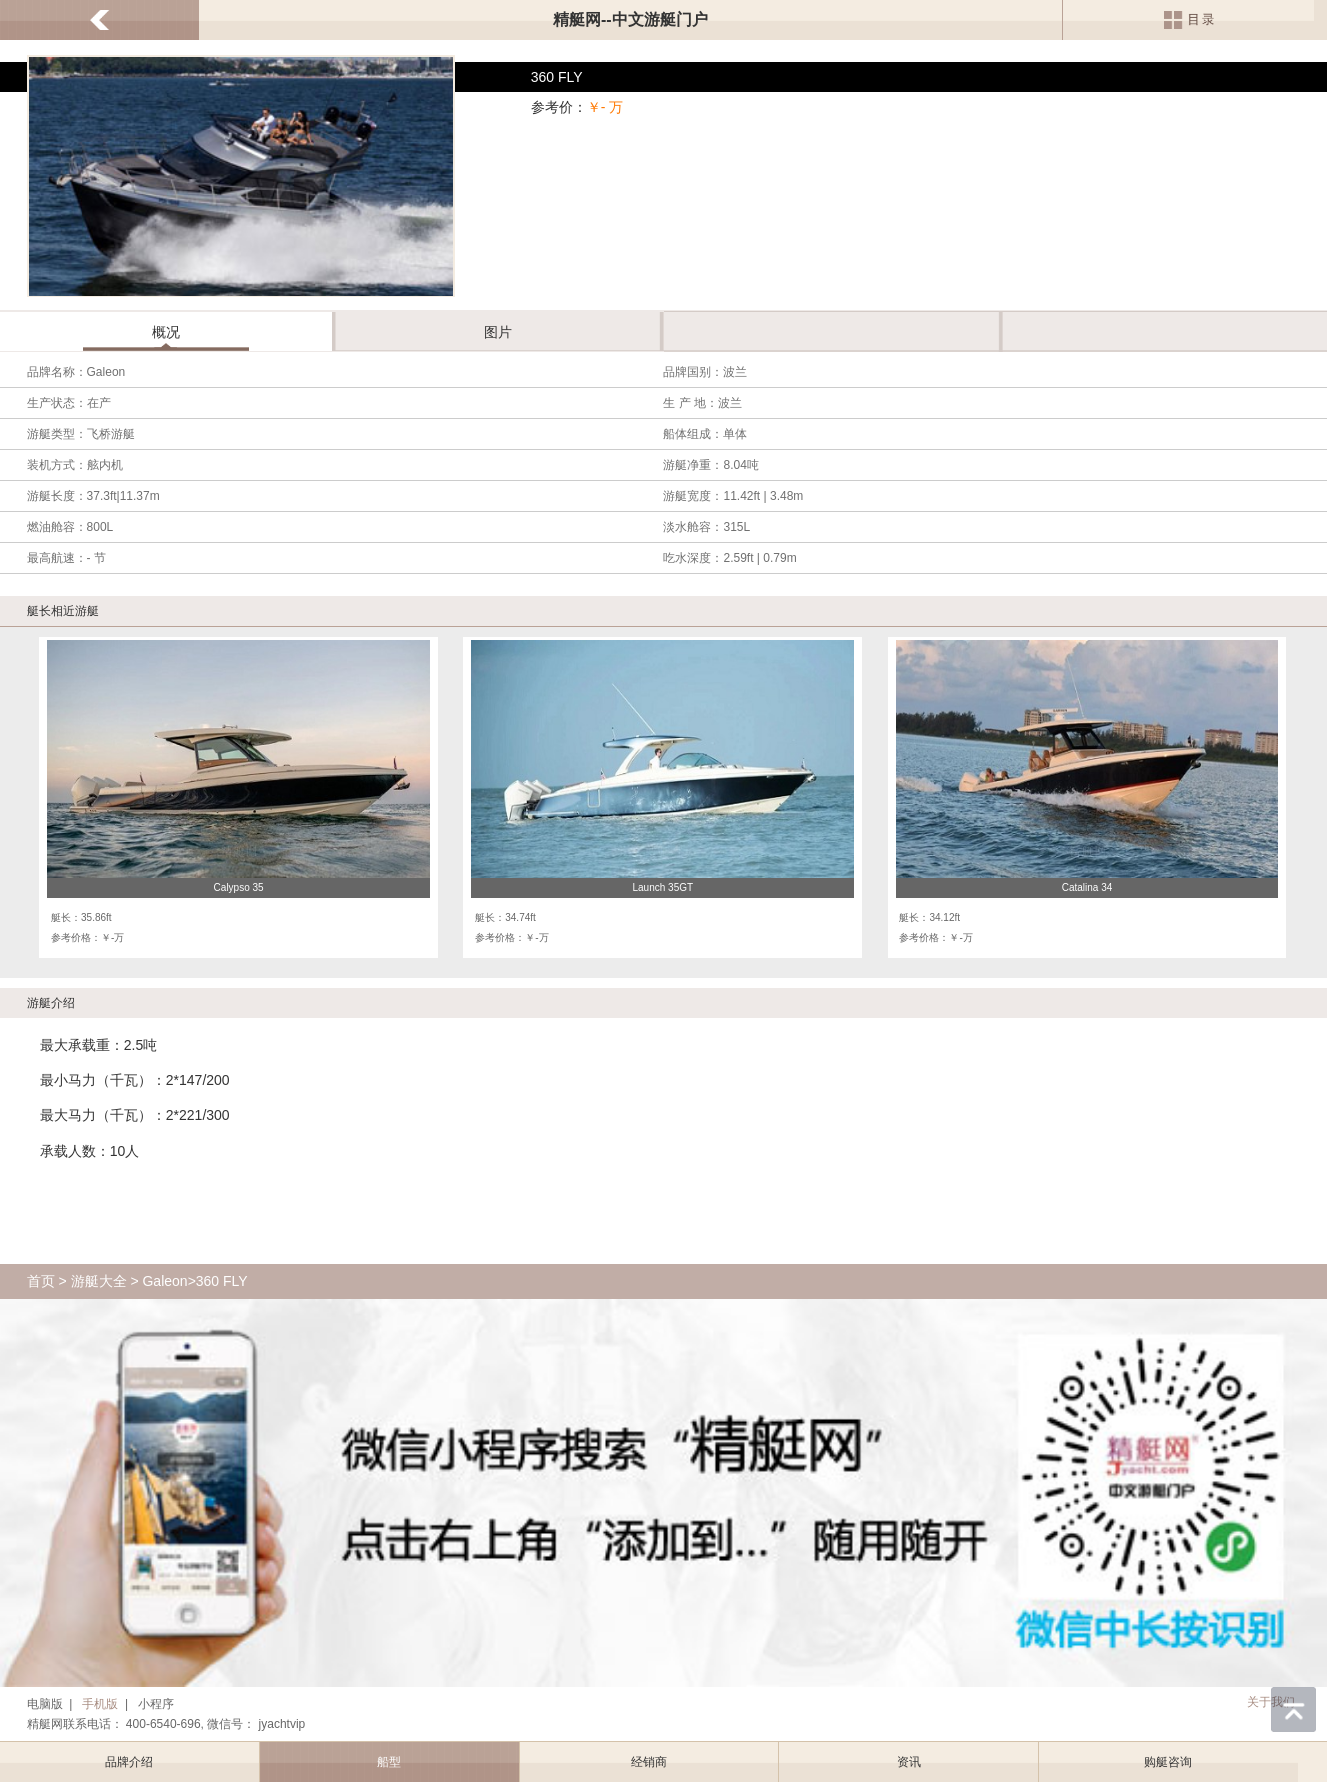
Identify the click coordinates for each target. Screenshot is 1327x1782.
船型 (389, 1762)
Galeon (164, 1281)
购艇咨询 (1168, 1762)
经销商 (649, 1762)
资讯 (909, 1762)
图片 (498, 332)
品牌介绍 (129, 1762)
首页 (41, 1281)
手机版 (100, 1704)
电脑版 (45, 1704)
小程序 (156, 1704)
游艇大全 (99, 1281)
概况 (166, 332)
